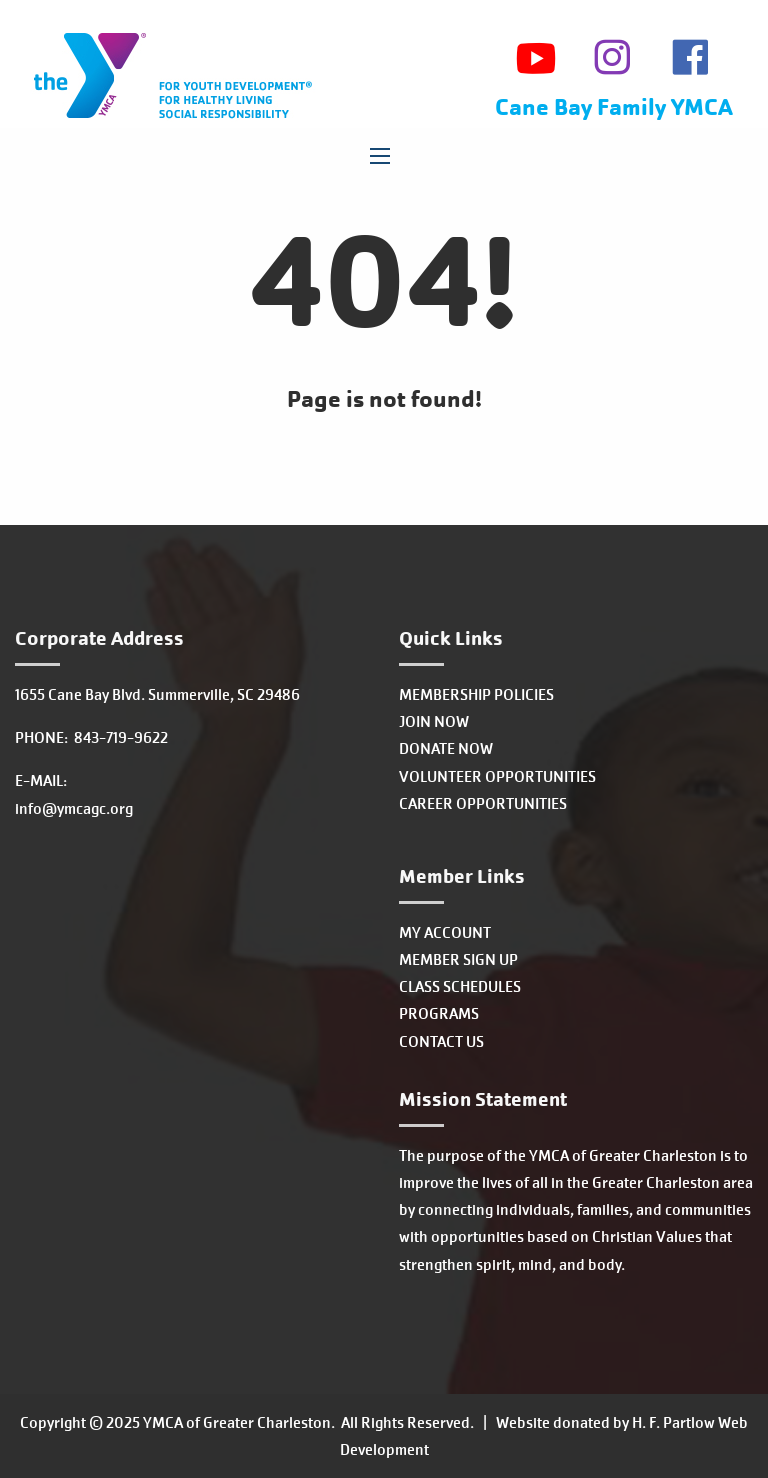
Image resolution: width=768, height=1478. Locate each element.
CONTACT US (441, 1041)
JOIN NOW (434, 721)
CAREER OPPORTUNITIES (483, 803)
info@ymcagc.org (74, 808)
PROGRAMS (439, 1013)
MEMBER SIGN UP (458, 959)
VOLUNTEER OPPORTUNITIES (497, 776)
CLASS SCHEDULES (460, 986)
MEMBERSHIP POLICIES (476, 694)
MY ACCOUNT (445, 932)
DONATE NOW (446, 748)
